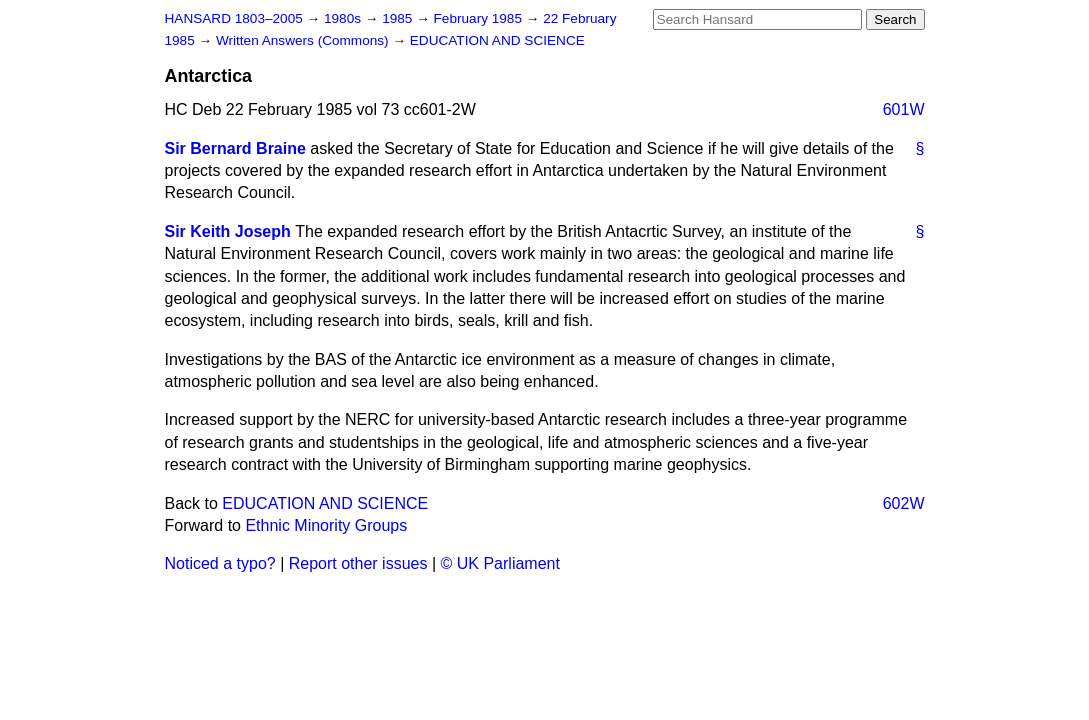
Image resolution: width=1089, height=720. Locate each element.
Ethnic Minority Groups (326, 525)
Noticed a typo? (220, 563)
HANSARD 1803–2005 (234, 18)
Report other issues (358, 563)
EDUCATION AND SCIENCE (497, 40)
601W (904, 109)
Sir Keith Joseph (228, 231)
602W (904, 503)
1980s (344, 18)
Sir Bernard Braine (235, 148)
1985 (399, 18)
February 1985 (480, 18)
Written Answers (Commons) (304, 40)
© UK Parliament (500, 563)
